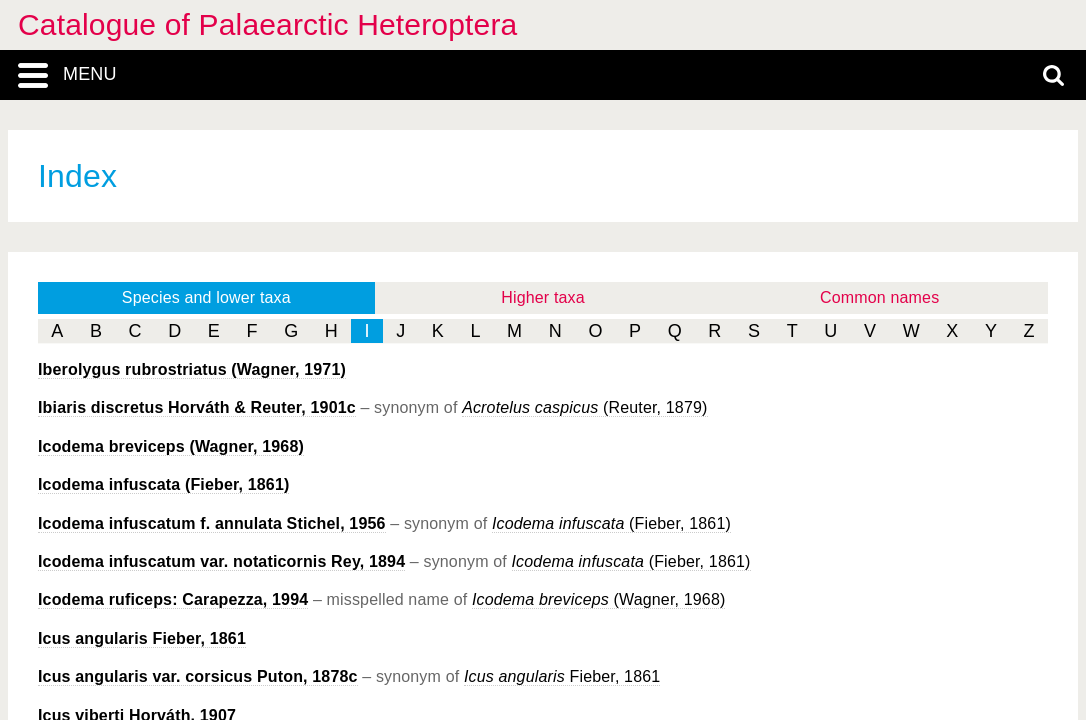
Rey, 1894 (221, 561)
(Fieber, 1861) (163, 484)
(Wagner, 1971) (192, 369)
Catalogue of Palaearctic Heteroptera (267, 24)
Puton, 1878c (198, 676)
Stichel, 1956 (212, 523)
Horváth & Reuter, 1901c (197, 407)
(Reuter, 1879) (584, 407)
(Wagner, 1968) (171, 446)
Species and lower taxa (206, 297)
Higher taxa (543, 297)
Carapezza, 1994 (173, 599)
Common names (879, 297)
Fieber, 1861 (142, 638)
